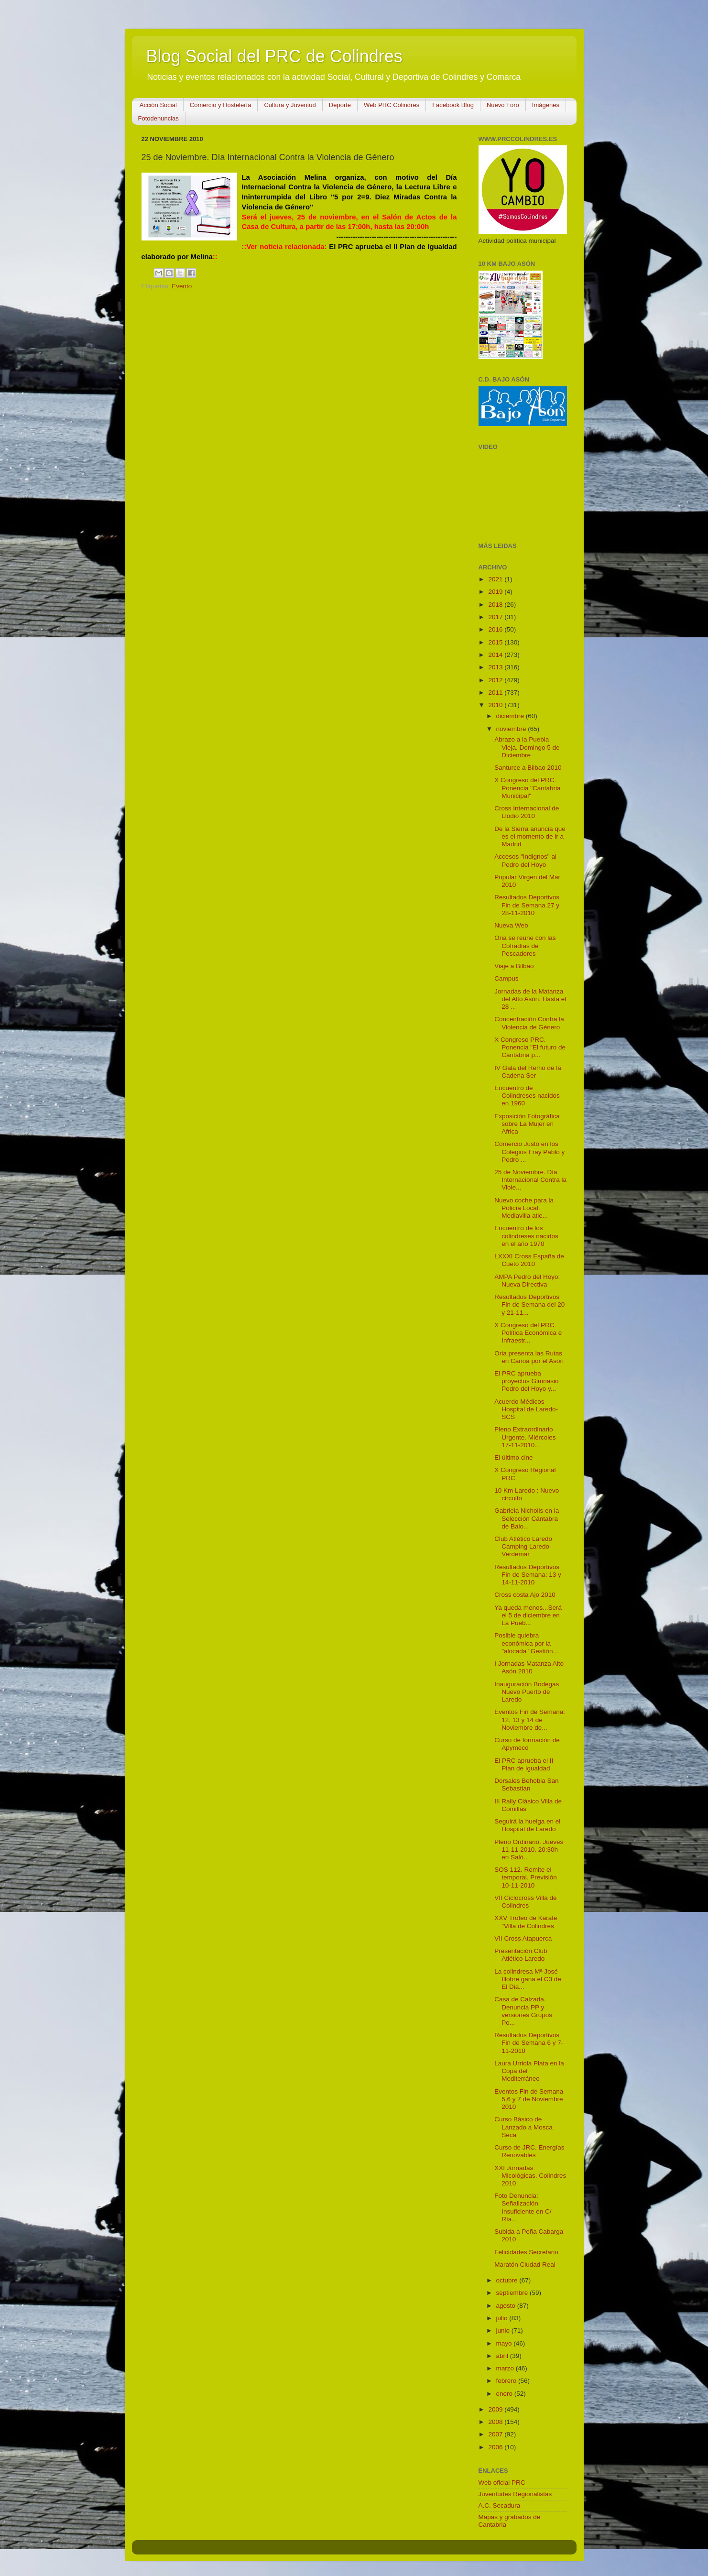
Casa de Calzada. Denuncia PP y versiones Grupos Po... (523, 2011)
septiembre (513, 2292)
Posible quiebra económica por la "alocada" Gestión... (526, 1643)
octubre (508, 2280)
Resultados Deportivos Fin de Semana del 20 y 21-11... (529, 1304)
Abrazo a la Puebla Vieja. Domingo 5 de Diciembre (526, 747)
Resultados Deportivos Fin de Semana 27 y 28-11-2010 (526, 905)
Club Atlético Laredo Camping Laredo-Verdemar (523, 1546)
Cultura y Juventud (290, 105)
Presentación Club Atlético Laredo (520, 1954)
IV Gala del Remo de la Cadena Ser (527, 1071)
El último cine (513, 1457)
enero (505, 2393)
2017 (496, 617)
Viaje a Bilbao (514, 966)
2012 (496, 680)
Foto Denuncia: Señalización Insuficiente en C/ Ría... (522, 2207)
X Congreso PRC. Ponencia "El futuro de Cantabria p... (530, 1047)
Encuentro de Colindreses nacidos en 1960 (527, 1095)
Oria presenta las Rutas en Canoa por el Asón (529, 1357)
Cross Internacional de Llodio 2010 (526, 812)
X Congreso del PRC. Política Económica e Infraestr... (528, 1332)
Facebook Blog (453, 105)
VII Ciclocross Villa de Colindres (525, 1901)
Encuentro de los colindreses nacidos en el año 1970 (526, 1235)
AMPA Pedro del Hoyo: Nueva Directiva (527, 1280)
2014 (496, 654)
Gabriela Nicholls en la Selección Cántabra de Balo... (526, 1518)
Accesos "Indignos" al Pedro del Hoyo (525, 860)
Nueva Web (511, 925)
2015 (496, 642)
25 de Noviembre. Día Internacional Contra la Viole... (530, 1179)
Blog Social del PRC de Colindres (274, 56)
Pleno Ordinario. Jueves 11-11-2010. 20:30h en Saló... (528, 1849)
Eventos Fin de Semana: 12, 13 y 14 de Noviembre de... (529, 1719)
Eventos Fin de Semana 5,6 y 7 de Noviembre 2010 (528, 2099)
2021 (496, 579)
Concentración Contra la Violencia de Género (529, 1022)
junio (504, 2330)
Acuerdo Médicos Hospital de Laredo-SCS (526, 1409)
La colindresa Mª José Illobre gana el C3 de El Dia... (527, 1979)
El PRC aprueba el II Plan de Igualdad (523, 1764)
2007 (496, 2434)
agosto (506, 2305)
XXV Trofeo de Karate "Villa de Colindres (525, 1921)
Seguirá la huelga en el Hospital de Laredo (527, 1825)
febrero (507, 2380)
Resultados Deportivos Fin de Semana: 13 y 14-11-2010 (527, 1574)
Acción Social (158, 105)
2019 (496, 591)
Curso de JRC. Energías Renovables (529, 2151)
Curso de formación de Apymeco (527, 1743)
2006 (496, 2447)
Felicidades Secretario (526, 2252)
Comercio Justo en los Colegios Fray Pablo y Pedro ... (529, 1151)
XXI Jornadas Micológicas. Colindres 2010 (530, 2175)
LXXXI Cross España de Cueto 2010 (529, 1260)
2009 (496, 2409)
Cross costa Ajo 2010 (525, 1594)
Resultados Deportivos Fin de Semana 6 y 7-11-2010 (528, 2042)
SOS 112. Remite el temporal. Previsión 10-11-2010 (525, 1877)
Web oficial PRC (502, 2482)
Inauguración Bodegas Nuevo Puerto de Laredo (526, 1692)
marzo (506, 2368)
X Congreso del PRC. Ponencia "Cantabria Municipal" (527, 787)
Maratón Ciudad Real (525, 2264)
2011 (496, 692)
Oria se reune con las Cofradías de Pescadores (525, 945)
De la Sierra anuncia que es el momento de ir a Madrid (530, 836)
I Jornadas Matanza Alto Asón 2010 (529, 1667)
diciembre (511, 716)
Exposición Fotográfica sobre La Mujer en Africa (527, 1124)
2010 (496, 705)
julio (503, 2318)
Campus (506, 978)
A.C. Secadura (500, 2505)
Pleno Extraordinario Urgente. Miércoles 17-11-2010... (525, 1437)
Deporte (340, 105)
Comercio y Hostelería (220, 105)
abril (503, 2355)
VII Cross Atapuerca (523, 1938)
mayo (505, 2343)
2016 (496, 629)
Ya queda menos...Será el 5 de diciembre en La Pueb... (528, 1615)
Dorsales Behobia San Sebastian (526, 1784)
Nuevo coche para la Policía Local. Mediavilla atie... (524, 1208)
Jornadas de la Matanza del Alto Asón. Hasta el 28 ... (530, 999)
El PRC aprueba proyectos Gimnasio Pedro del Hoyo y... (526, 1381)
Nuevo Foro (503, 105)
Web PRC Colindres (391, 105)
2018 (496, 604)
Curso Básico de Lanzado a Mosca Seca (523, 2127)
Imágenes (545, 105)
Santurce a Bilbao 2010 (527, 767)
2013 (496, 667)
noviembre (512, 728)
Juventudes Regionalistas (515, 2494)
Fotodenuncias (158, 118)
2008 (496, 2421)
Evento (182, 286)
